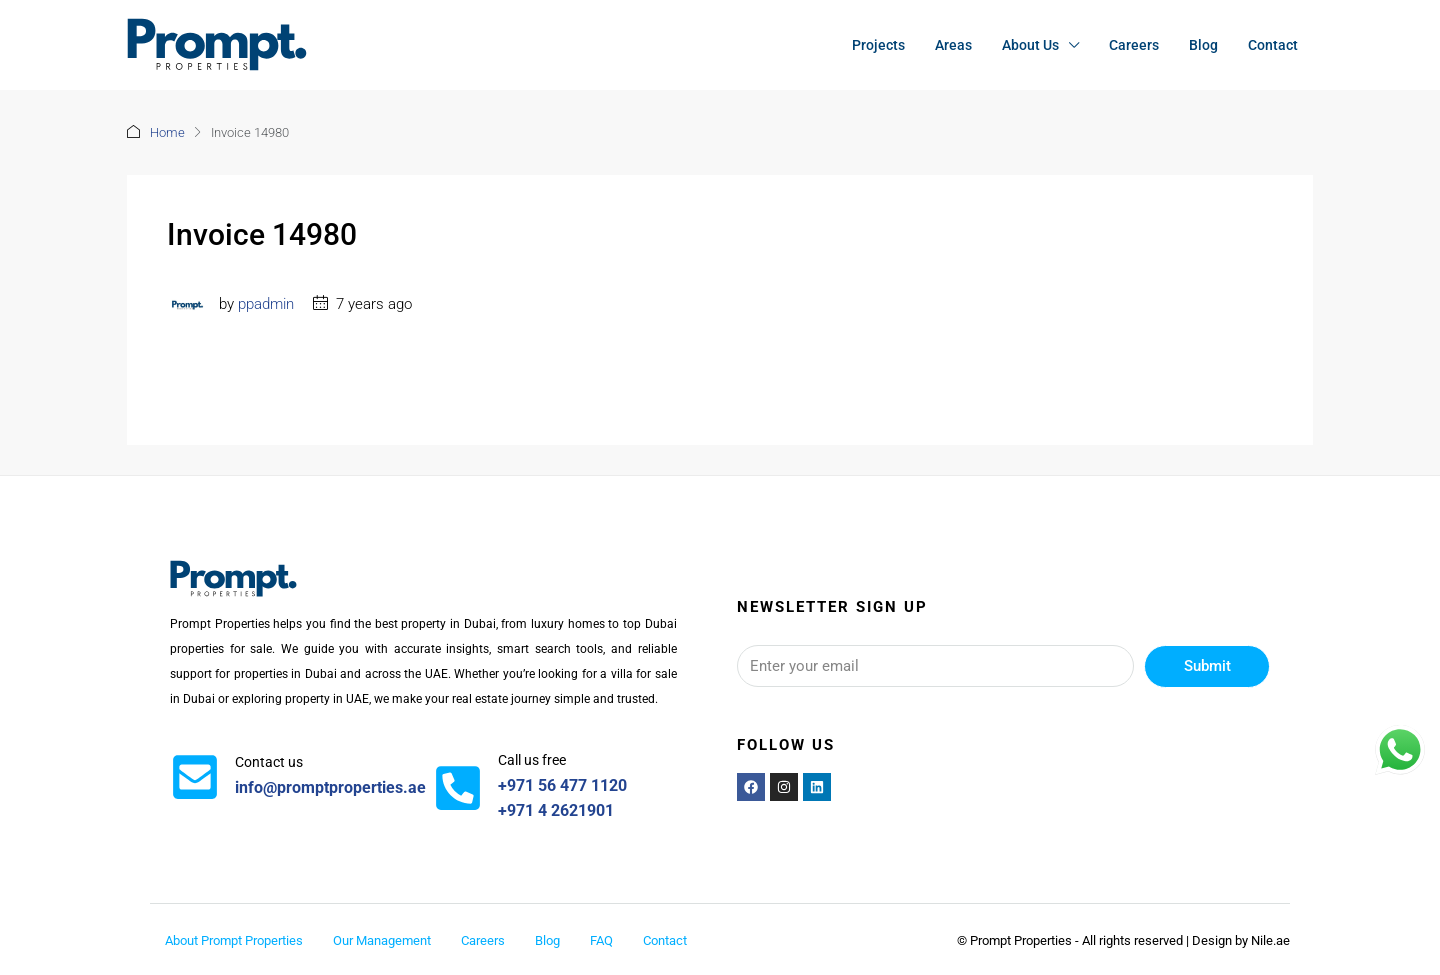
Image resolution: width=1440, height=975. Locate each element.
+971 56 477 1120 (562, 785)
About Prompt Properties (234, 940)
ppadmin (266, 304)
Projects (878, 45)
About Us (1030, 45)
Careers (1134, 45)
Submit (1207, 666)
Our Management (382, 940)
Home (167, 132)
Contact (1273, 45)
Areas (953, 45)
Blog (1203, 45)
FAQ (601, 940)
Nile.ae (1270, 940)
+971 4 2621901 (556, 810)
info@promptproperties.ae (330, 787)
